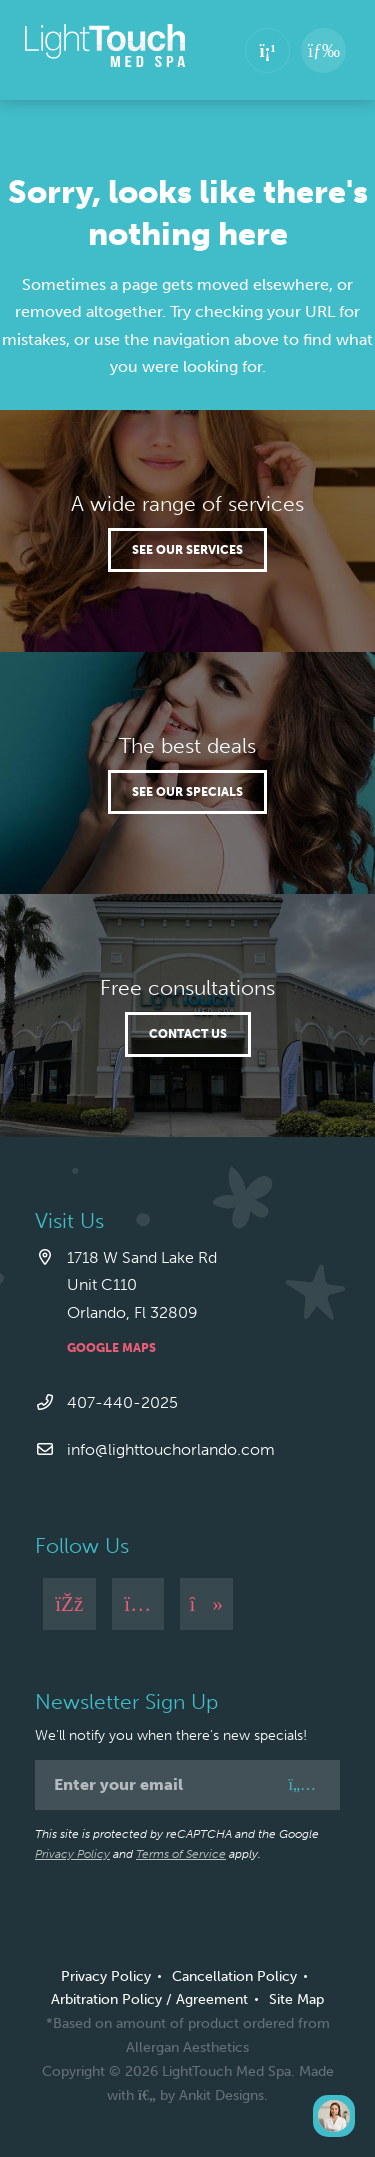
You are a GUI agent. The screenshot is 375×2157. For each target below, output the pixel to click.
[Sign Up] (302, 1785)
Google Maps (111, 1348)
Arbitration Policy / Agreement (149, 1999)
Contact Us (188, 1034)
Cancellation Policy (234, 1976)
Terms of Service (181, 1854)
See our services (187, 550)
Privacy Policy (72, 1854)
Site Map (296, 1999)
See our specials (187, 792)
